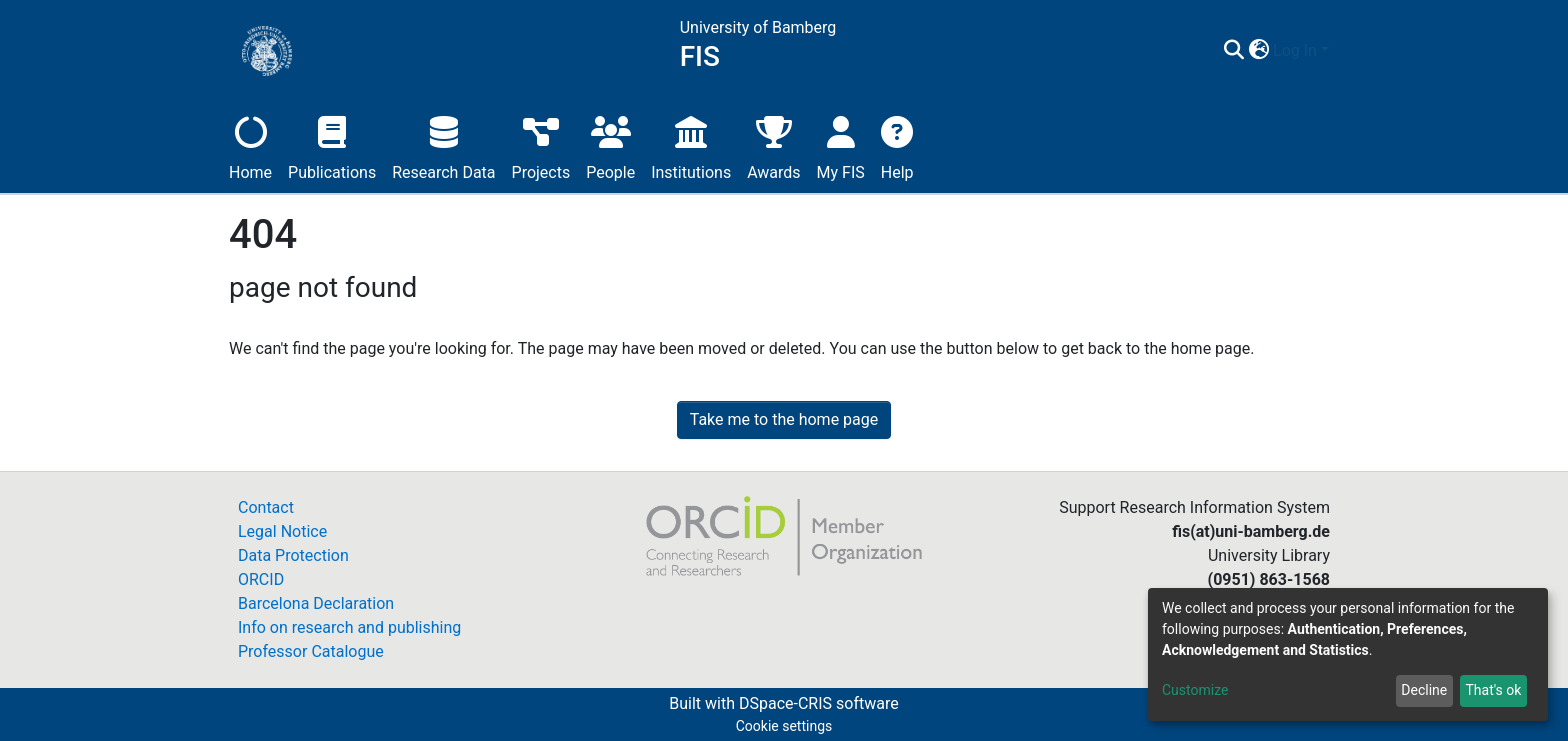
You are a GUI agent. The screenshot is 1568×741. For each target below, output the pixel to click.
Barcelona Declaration (316, 603)
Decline (1424, 690)
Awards (773, 145)
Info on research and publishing (349, 627)
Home (250, 145)
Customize (1195, 690)
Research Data (443, 145)
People (610, 145)
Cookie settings (784, 726)
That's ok (1493, 690)
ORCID (261, 579)
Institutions (691, 145)
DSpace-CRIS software (819, 703)
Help (897, 145)
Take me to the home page (784, 419)
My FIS (841, 145)
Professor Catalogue (311, 651)
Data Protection (293, 555)
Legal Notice (282, 531)
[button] (1258, 51)
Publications (332, 145)
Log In (1295, 50)
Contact (266, 507)
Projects (541, 145)
